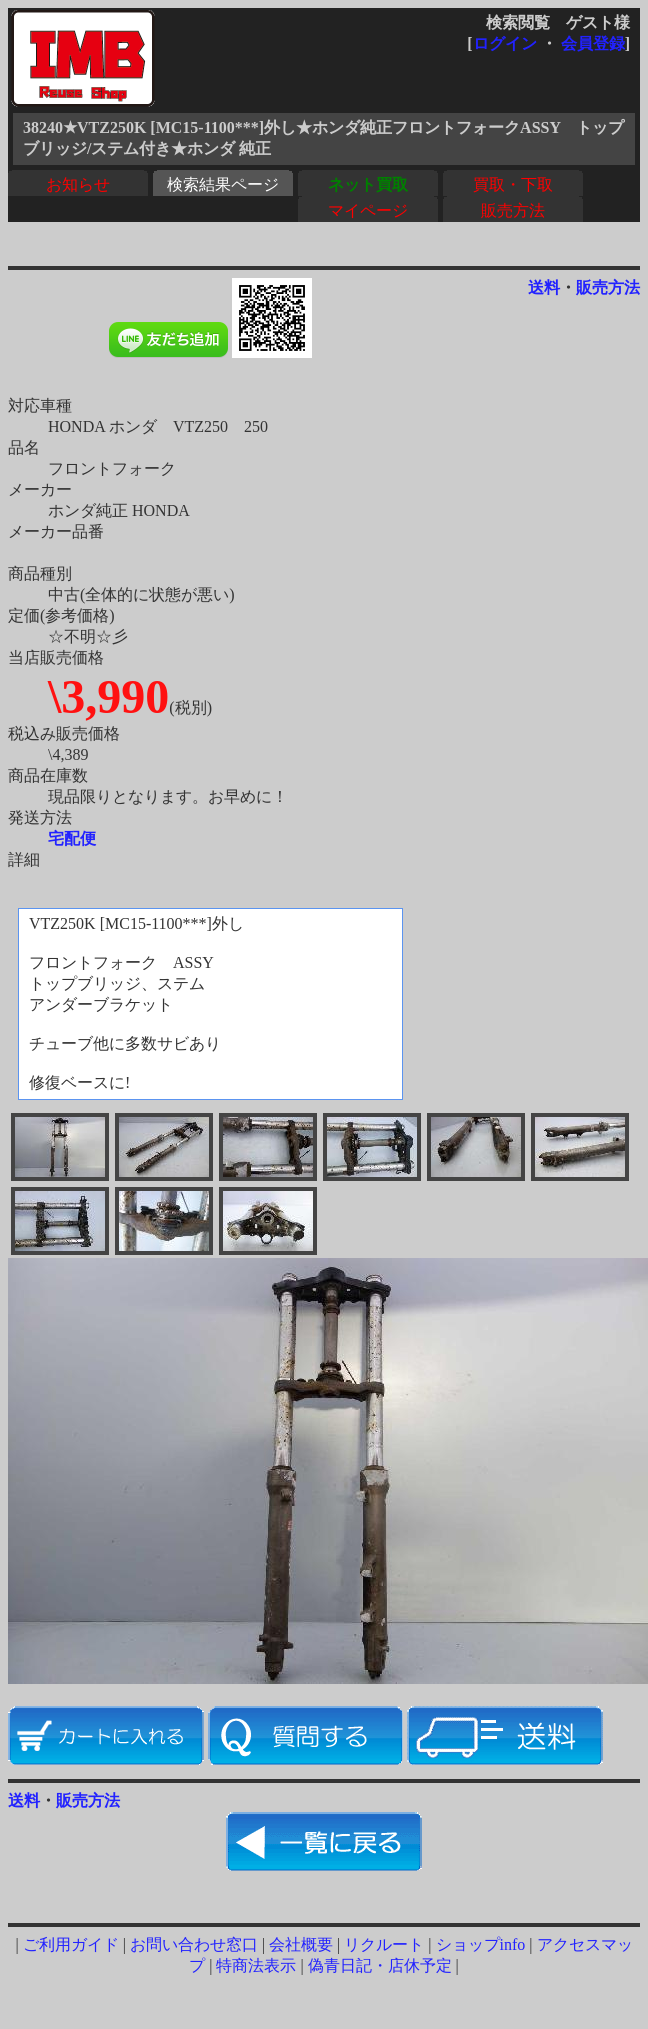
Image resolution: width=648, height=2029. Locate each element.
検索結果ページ (223, 184)
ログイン (505, 43)
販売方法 (513, 210)
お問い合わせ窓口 (194, 1944)
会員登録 (593, 43)
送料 (544, 287)
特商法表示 (256, 1965)
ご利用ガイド (71, 1944)
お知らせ (78, 184)
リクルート (384, 1944)
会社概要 (301, 1944)
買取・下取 (513, 184)
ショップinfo (481, 1944)
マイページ (368, 210)
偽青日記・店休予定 (380, 1965)
